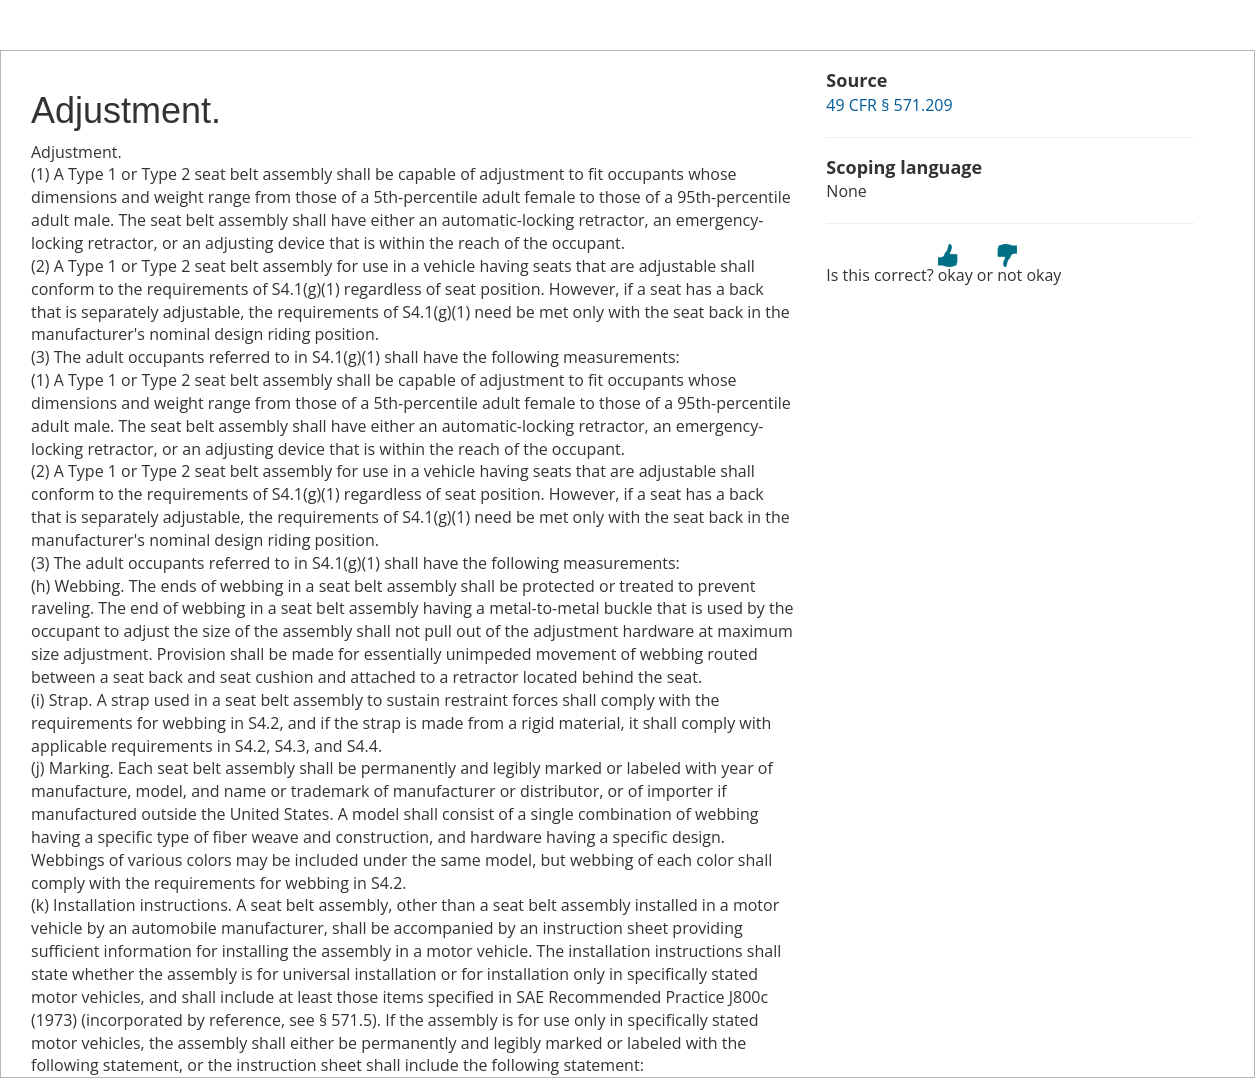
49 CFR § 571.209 (889, 105)
